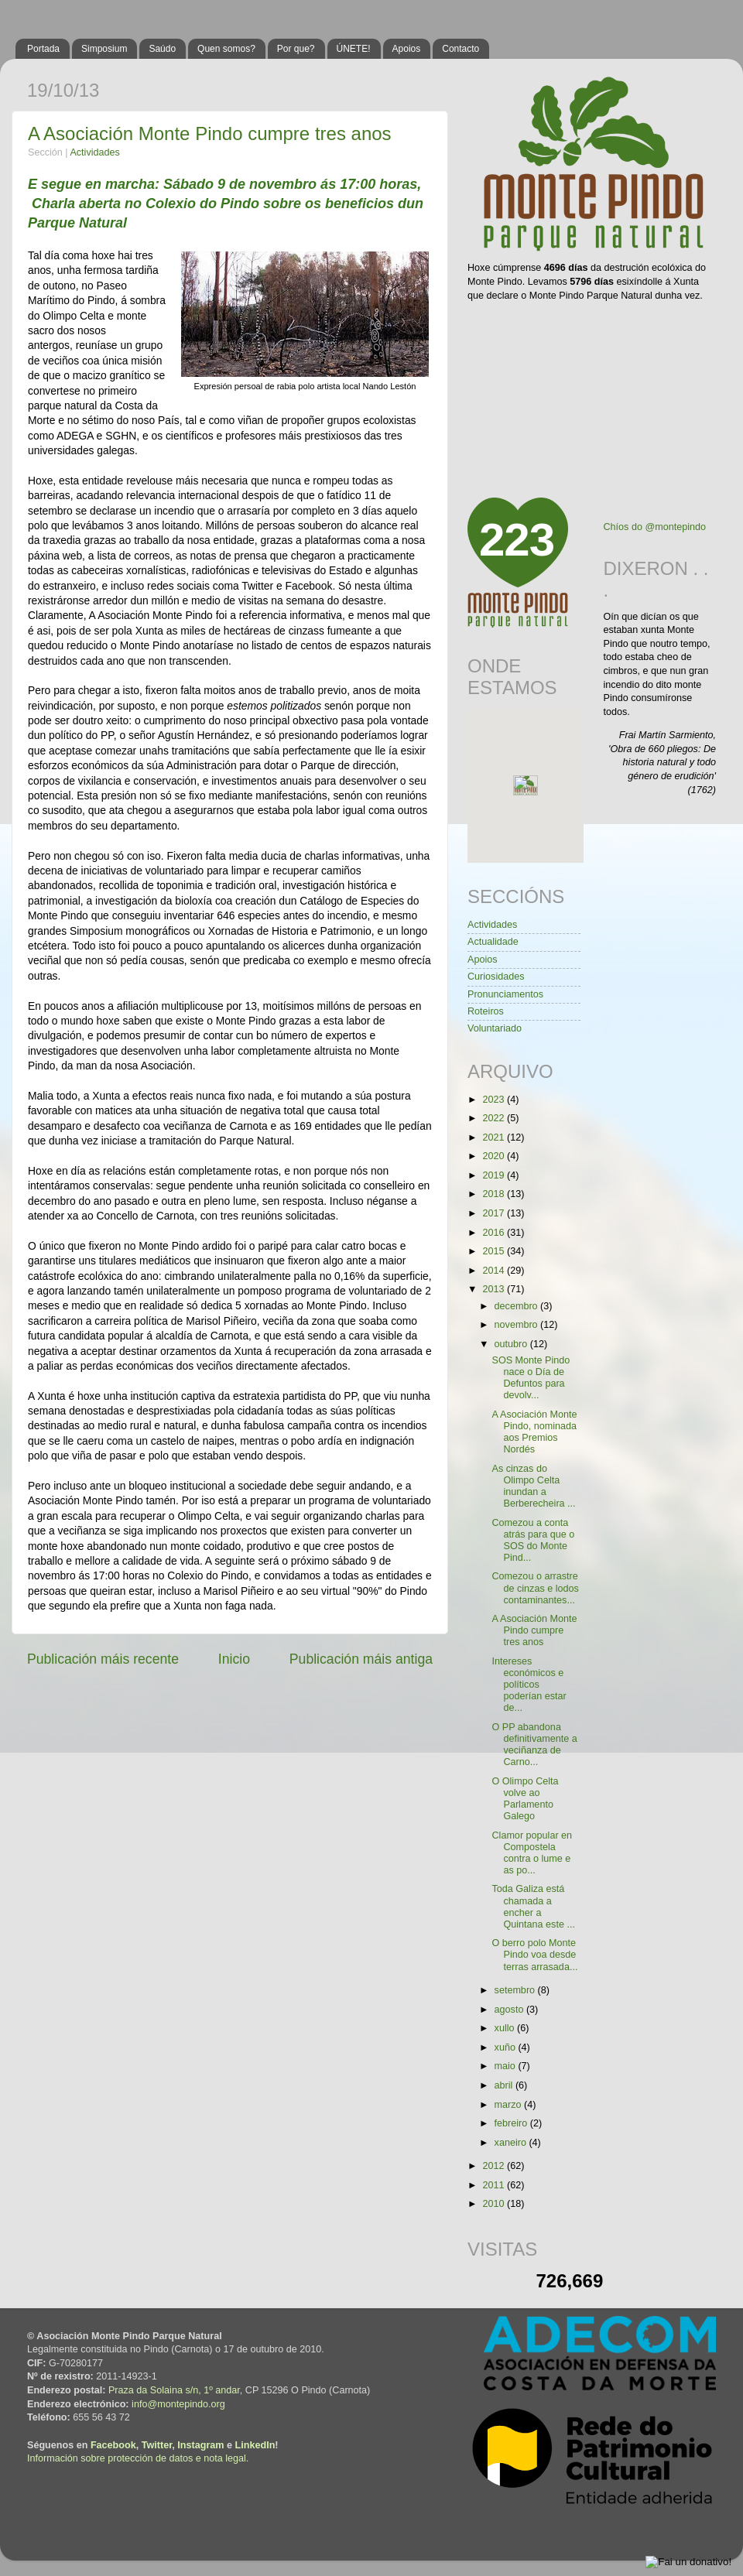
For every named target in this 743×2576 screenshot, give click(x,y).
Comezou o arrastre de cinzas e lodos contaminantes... (534, 1588)
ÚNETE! (354, 48)
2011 (494, 2185)
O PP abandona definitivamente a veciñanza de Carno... (534, 1744)
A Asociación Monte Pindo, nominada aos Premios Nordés (534, 1432)
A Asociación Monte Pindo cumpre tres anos (210, 133)
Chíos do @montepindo (655, 527)
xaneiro (512, 2142)
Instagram (200, 2445)
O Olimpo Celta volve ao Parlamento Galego (524, 1799)
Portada (43, 48)
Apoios (406, 48)
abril (505, 2085)
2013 (494, 1289)
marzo (510, 2104)
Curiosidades (496, 976)
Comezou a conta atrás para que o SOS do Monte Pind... (532, 1540)
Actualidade (493, 941)
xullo (506, 2028)
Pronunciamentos (505, 994)
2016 (494, 1232)
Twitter (157, 2445)
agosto (510, 2009)
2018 (494, 1194)
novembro (518, 1324)
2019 (494, 1175)
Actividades (94, 152)
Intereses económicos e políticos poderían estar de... (528, 1684)
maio (507, 2066)
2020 (494, 1156)
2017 (494, 1213)
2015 (494, 1251)
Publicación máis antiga (361, 1659)
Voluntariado (494, 1028)
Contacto (460, 48)
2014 (494, 1270)
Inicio (234, 1659)
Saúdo (162, 48)
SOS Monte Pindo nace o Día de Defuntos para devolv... (530, 1378)
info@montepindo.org (178, 2404)
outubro (512, 1344)
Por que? (296, 48)
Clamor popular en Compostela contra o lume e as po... (531, 1853)
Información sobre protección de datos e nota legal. (137, 2458)
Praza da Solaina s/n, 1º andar (174, 2390)
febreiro (512, 2123)
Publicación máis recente (103, 1659)
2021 (494, 1137)
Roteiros (485, 1011)
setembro (516, 1990)
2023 (494, 1099)
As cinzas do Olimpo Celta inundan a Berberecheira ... (533, 1486)
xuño (507, 2047)
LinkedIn (255, 2445)
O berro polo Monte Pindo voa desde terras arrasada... (534, 1955)
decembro (518, 1306)
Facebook (113, 2445)
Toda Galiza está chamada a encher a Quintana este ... (532, 1906)
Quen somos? (226, 48)
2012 (494, 2165)
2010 (494, 2203)
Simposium (104, 48)
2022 (494, 1118)
